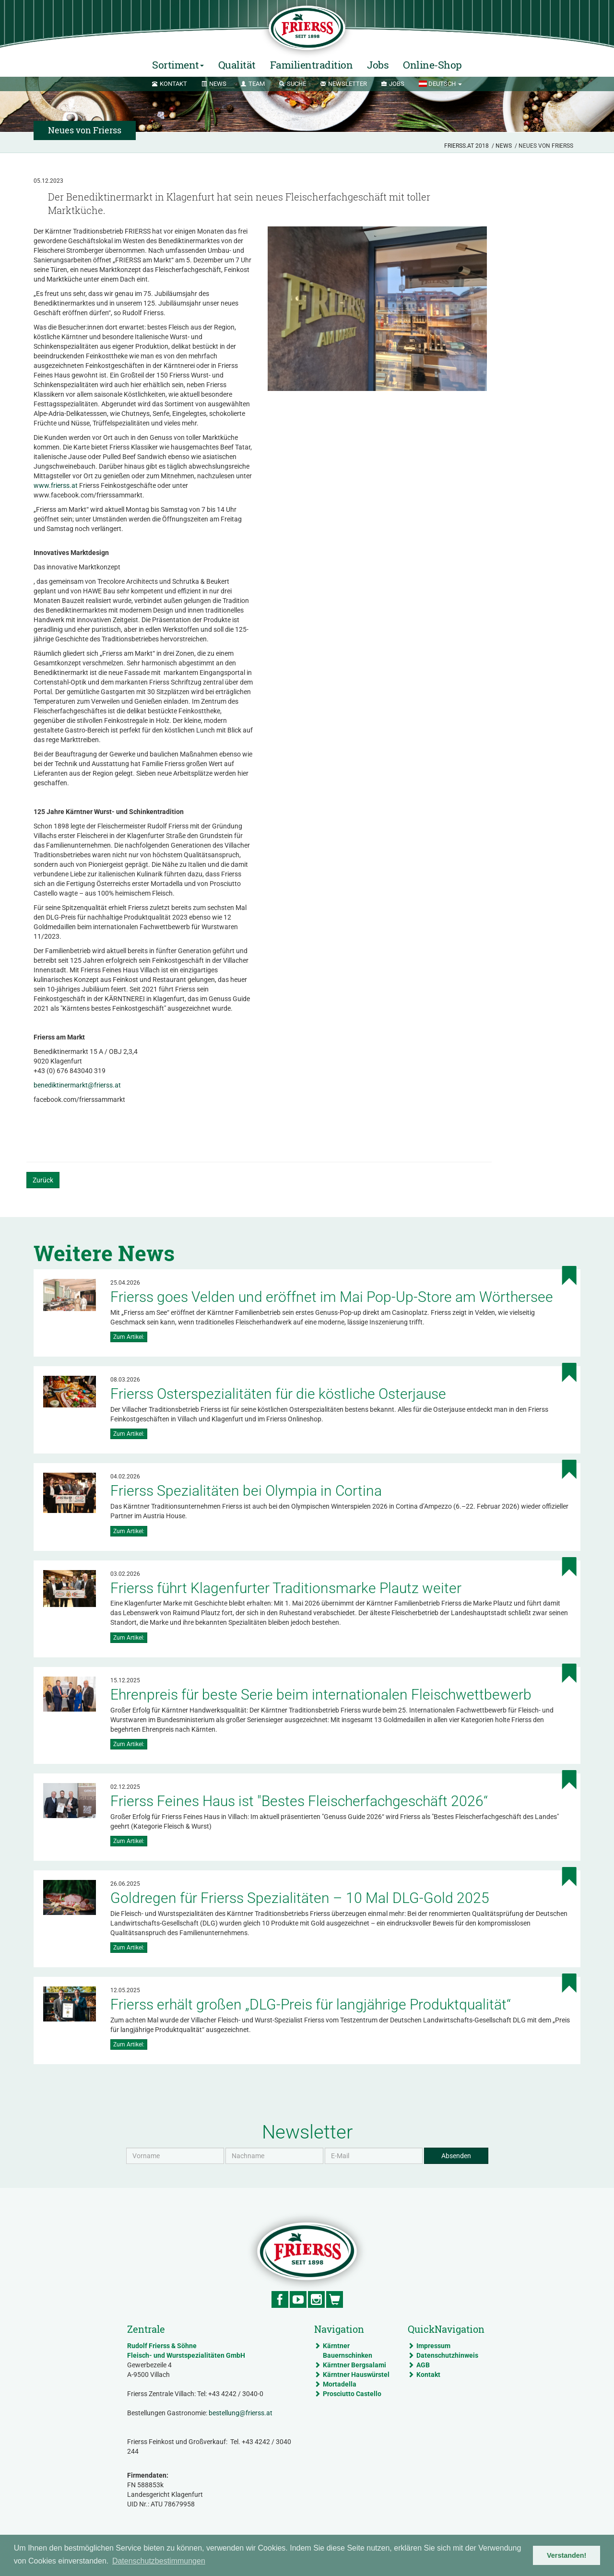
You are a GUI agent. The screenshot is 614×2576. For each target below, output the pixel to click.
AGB (423, 2365)
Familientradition (311, 64)
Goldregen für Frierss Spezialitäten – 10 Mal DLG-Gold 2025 (299, 1898)
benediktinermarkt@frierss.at (77, 1085)
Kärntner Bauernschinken (347, 2350)
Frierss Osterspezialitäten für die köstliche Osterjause (278, 1393)
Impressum (433, 2346)
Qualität (237, 64)
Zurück (43, 1180)
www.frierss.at (56, 485)
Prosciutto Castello (352, 2394)
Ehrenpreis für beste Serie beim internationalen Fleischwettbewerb (320, 1694)
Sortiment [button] (178, 64)
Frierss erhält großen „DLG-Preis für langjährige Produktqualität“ (310, 2004)
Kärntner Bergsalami (354, 2365)
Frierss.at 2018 (466, 145)
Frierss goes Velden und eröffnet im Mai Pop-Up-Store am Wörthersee (331, 1296)
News (504, 145)
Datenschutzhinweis (447, 2355)
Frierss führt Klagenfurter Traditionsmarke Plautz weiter (285, 1588)
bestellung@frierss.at (240, 2413)
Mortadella (339, 2384)
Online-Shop (432, 64)
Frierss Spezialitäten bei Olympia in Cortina (246, 1490)
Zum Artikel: (128, 1337)
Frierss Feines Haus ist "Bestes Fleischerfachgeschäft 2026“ (299, 1801)
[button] (440, 84)
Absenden (456, 2156)
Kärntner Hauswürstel (356, 2374)
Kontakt (428, 2374)
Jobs (378, 64)
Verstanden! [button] (566, 2555)
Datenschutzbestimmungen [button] (158, 2561)
